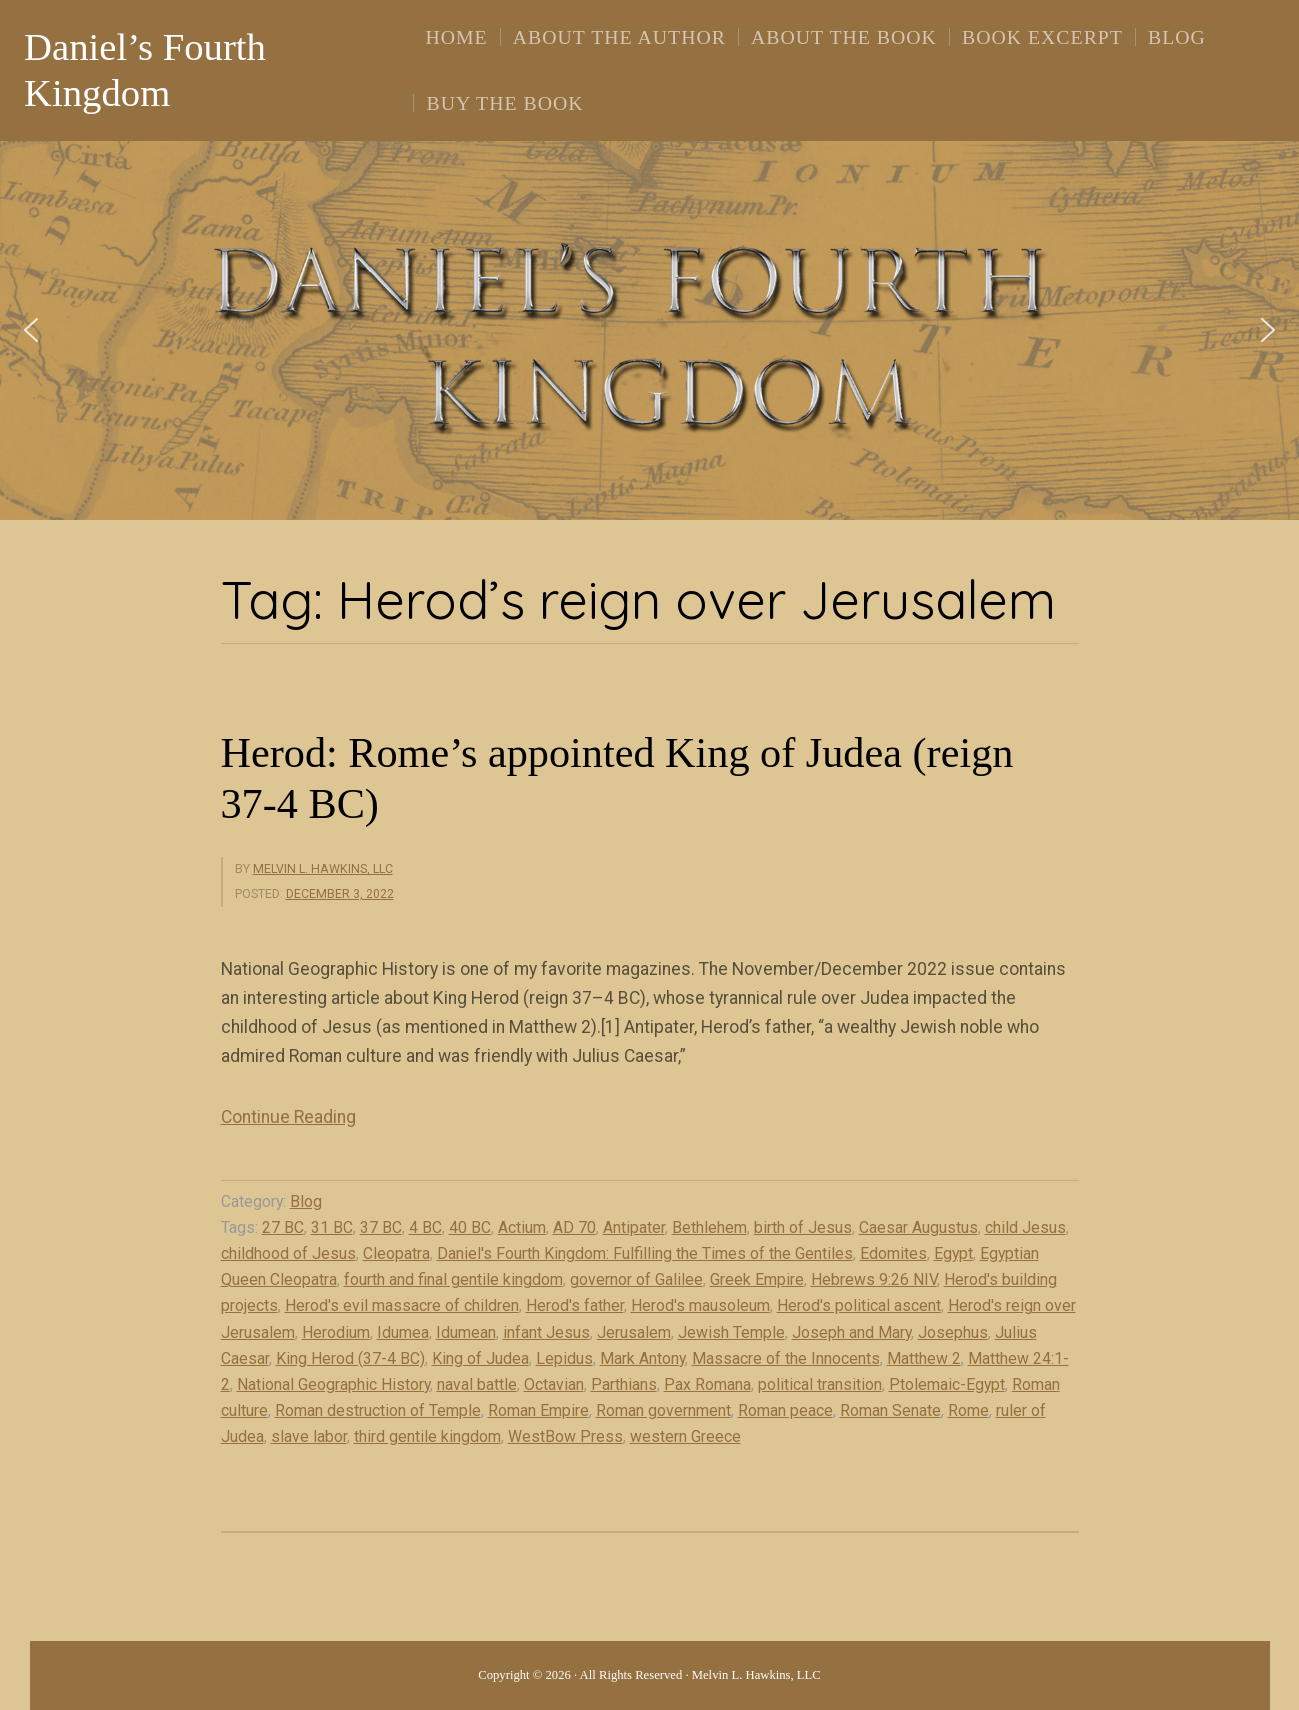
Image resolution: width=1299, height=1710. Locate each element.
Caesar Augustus (918, 1227)
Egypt (953, 1253)
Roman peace (785, 1410)
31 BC (332, 1227)
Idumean (466, 1332)
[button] (31, 330)
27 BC (283, 1227)
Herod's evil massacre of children (402, 1305)
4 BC (425, 1227)
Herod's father (575, 1305)
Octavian (554, 1384)
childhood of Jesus (288, 1253)
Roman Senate (890, 1410)
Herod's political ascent (859, 1305)
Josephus (953, 1332)
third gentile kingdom (427, 1436)
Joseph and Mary (851, 1332)
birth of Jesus (803, 1227)
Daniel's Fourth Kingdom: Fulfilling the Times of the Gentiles (645, 1253)
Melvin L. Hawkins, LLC (323, 869)
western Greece (685, 1436)
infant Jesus (546, 1332)
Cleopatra (396, 1253)
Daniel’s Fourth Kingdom (145, 69)
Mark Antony (642, 1358)
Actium (522, 1227)
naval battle (477, 1384)
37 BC (381, 1227)
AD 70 (574, 1227)
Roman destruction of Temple (378, 1410)
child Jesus (1025, 1227)
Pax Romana (707, 1384)
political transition (820, 1384)
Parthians (624, 1384)
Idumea (403, 1332)
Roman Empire (538, 1410)
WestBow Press (565, 1436)
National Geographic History (333, 1384)
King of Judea (480, 1358)
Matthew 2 (924, 1358)
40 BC (470, 1227)
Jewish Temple (731, 1332)
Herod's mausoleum (700, 1305)
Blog (306, 1201)
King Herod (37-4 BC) (350, 1358)
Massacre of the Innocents (786, 1358)
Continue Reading (288, 1117)
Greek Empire (757, 1279)
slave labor (309, 1436)
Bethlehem (709, 1227)
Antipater (634, 1227)
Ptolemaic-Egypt (947, 1384)
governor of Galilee (636, 1279)
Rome (968, 1410)
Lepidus (564, 1358)
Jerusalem (634, 1332)
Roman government (663, 1410)
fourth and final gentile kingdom (453, 1279)
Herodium (336, 1332)
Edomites (893, 1253)
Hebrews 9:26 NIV (874, 1279)
